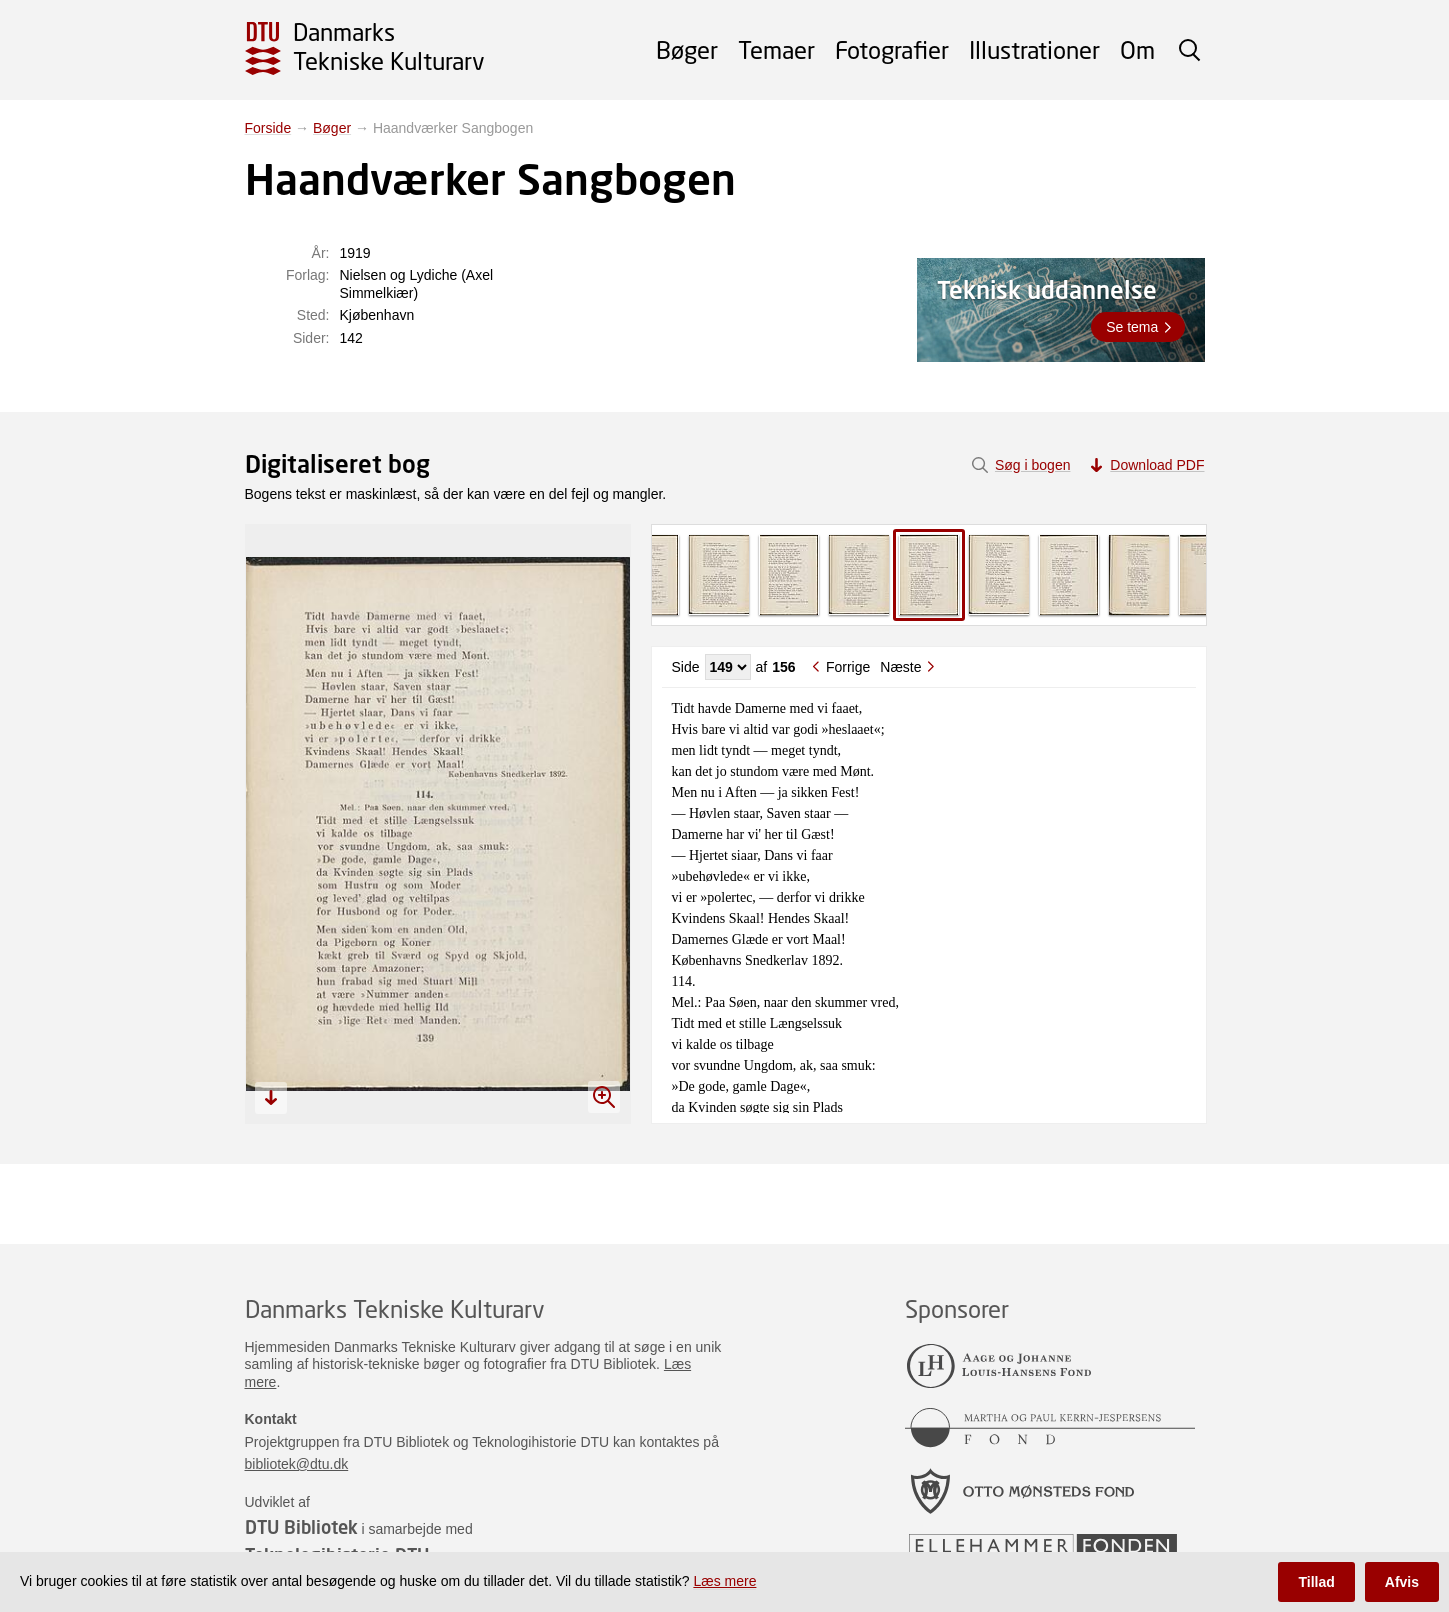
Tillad (1316, 1582)
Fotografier (892, 49)
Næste (900, 667)
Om (1137, 49)
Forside (268, 128)
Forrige (848, 667)
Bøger (687, 49)
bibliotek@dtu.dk (297, 1464)
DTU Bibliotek (301, 1527)
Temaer (776, 49)
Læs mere (724, 1581)
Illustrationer (1034, 49)
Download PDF (1157, 465)
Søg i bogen (1033, 465)
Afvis (1402, 1582)
